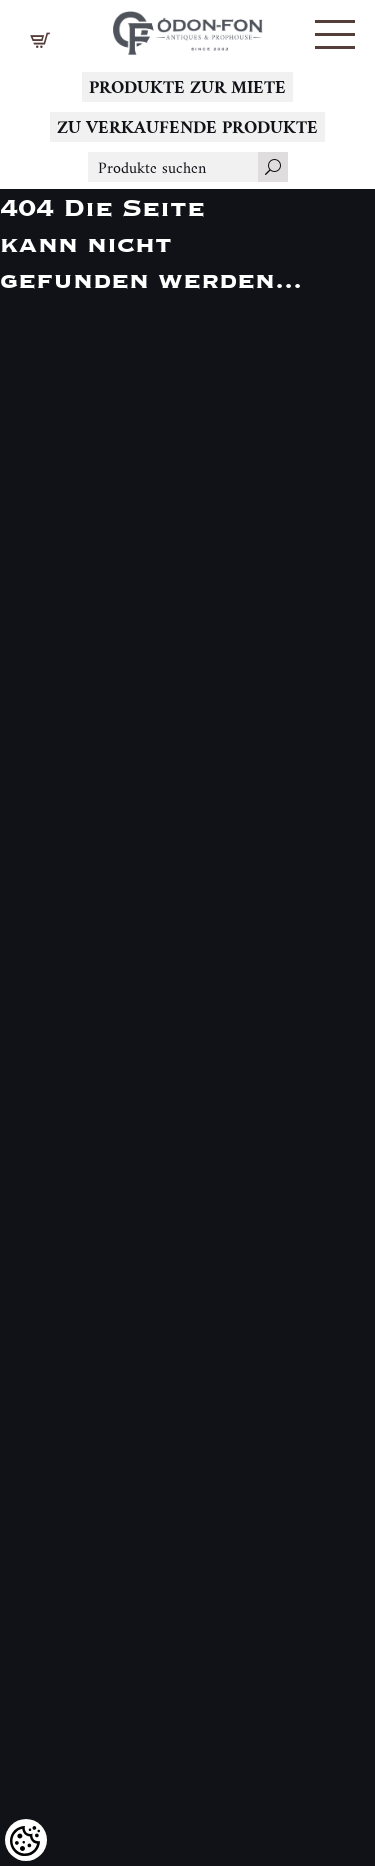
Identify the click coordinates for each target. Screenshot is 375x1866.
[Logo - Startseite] (188, 27)
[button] (335, 34)
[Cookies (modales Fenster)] (26, 1840)
